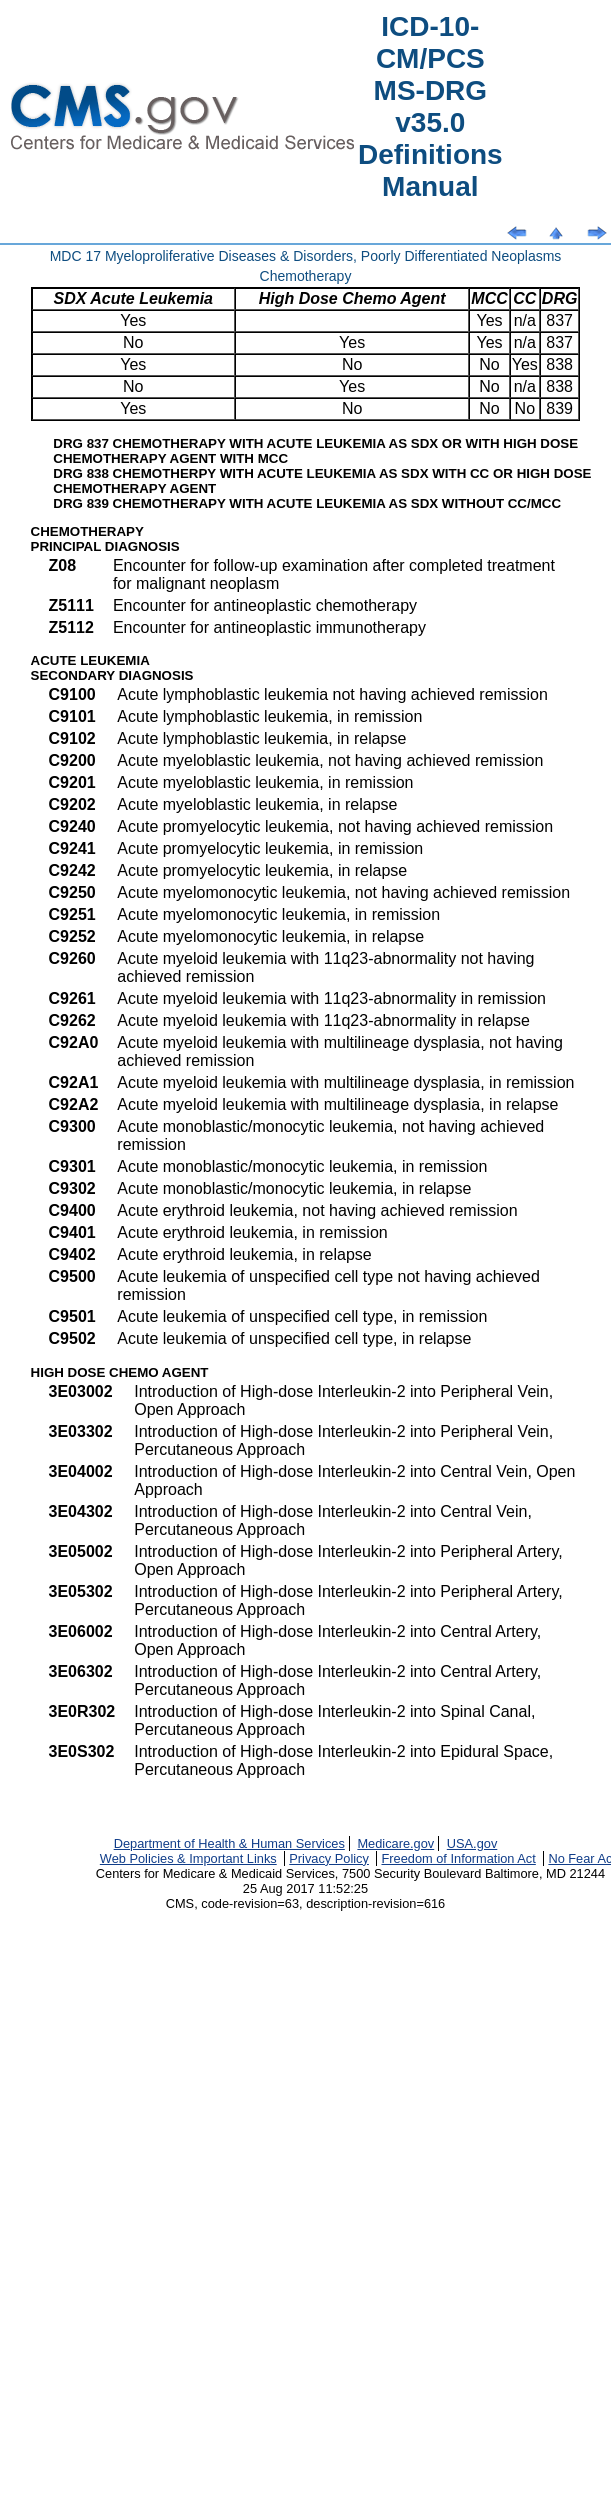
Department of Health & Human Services (229, 1843)
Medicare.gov (395, 1843)
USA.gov (472, 1843)
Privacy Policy (329, 1858)
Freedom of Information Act (458, 1858)
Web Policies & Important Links (188, 1858)
